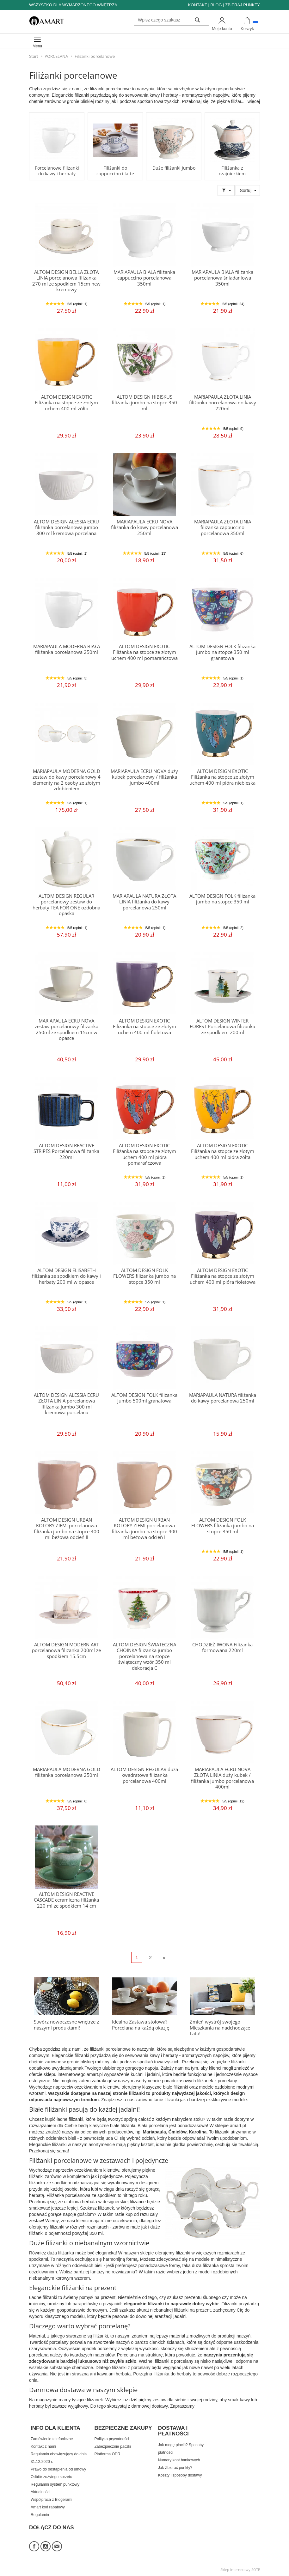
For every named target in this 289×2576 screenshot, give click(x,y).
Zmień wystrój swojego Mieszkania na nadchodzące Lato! (220, 2027)
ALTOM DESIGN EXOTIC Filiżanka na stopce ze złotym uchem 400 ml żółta (66, 403)
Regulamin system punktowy (55, 2484)
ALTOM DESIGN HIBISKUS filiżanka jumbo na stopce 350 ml (144, 403)
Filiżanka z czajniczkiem (232, 171)
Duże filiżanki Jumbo (173, 168)
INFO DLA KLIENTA (55, 2428)
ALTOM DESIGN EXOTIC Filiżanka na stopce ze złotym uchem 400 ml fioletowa (144, 1026)
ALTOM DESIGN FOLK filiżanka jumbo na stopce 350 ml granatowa (222, 652)
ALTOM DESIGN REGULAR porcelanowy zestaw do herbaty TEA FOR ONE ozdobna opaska (66, 905)
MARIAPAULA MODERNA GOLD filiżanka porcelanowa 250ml (66, 1772)
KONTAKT (197, 5)
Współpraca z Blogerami (51, 2499)
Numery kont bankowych (179, 2460)
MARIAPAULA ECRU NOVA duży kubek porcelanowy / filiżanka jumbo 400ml (144, 777)
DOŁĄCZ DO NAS (51, 2528)
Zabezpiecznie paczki (112, 2446)
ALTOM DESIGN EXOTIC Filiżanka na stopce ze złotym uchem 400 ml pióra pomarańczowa (144, 1154)
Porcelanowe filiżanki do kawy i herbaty (57, 171)
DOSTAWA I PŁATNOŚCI (173, 2431)
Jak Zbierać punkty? (175, 2467)
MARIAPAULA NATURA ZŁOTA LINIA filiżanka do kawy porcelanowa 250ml (144, 902)
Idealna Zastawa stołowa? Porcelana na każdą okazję (140, 2024)
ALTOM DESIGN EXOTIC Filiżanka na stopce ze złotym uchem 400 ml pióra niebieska (222, 777)
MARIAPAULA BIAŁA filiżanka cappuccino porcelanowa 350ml (144, 278)
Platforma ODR (107, 2454)
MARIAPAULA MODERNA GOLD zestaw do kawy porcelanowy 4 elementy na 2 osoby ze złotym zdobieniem (67, 780)
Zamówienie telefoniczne (52, 2439)
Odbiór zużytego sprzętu (51, 2477)
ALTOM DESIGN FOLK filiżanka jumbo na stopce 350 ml (222, 899)
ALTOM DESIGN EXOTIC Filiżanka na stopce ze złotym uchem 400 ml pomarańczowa (144, 652)
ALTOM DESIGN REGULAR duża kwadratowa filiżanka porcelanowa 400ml (144, 1775)
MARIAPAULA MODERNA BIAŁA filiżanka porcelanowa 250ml (66, 649)
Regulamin (40, 2515)
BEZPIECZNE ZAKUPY (123, 2428)
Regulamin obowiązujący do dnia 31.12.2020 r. (59, 2458)
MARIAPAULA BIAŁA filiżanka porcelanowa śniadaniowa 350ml (222, 278)
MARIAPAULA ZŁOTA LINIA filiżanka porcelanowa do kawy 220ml (222, 403)
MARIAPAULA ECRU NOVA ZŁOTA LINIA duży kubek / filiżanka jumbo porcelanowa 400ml (222, 1778)
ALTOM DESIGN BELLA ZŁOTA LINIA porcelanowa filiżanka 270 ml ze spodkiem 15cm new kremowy (66, 281)
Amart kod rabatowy (48, 2507)
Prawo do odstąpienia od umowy (58, 2469)
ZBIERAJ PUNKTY (242, 5)
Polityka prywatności (111, 2439)
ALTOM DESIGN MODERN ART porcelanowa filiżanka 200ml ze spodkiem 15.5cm (66, 1650)
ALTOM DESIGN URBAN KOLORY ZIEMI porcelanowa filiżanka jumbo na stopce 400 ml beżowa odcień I (144, 1529)
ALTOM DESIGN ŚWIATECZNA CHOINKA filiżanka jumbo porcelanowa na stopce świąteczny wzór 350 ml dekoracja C (144, 1656)
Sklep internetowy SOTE (240, 2569)
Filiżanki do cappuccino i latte (115, 171)
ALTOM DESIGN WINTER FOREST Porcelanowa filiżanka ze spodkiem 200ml (222, 1026)
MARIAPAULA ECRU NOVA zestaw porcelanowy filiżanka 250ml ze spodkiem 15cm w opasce (66, 1029)
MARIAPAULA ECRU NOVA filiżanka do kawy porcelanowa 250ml (144, 527)
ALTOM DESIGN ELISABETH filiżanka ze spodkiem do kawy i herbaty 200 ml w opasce (66, 1276)
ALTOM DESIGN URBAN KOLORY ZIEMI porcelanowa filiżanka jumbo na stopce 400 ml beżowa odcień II (66, 1529)
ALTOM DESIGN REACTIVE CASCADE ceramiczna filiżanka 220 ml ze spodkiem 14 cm (66, 1900)
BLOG (216, 5)
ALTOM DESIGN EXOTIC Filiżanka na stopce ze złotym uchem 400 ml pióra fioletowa (222, 1276)
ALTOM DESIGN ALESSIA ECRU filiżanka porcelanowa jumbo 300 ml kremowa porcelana (66, 527)
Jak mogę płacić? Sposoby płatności (181, 2449)
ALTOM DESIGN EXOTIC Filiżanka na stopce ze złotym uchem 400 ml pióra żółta (222, 1151)
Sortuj (245, 190)
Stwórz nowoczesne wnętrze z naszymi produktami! (66, 2024)
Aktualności (40, 2492)
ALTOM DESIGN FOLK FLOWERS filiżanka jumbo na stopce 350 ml (144, 1276)
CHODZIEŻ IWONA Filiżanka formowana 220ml (222, 1647)
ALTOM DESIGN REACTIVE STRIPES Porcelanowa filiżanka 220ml (66, 1151)
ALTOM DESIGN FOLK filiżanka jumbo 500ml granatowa (144, 1398)
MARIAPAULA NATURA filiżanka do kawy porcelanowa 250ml (222, 1398)
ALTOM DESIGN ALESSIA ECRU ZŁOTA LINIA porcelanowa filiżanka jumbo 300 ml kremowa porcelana (66, 1404)
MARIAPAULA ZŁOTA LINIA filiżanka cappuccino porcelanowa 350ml (222, 527)
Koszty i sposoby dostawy (180, 2475)
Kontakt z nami (43, 2446)
